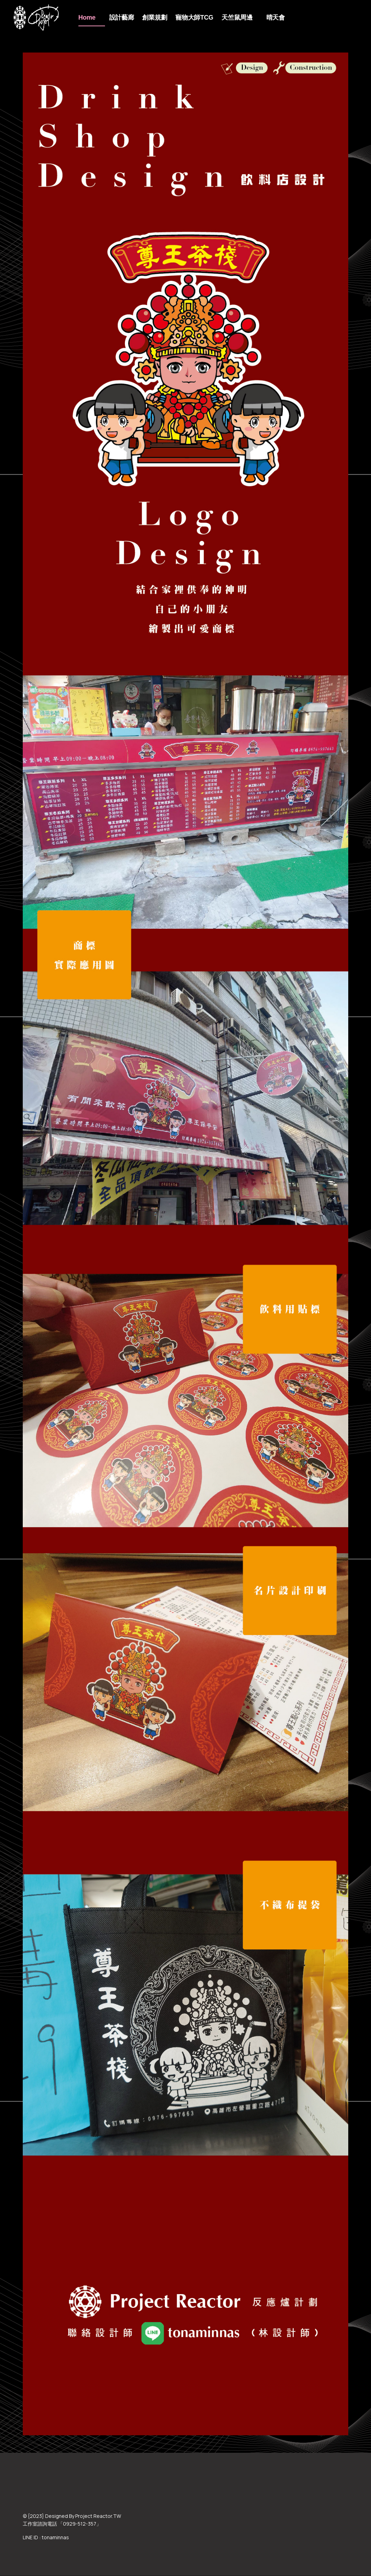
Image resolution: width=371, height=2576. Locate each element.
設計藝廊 (121, 17)
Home (87, 17)
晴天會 (275, 17)
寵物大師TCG (194, 17)
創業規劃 (154, 17)
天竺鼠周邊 (237, 17)
